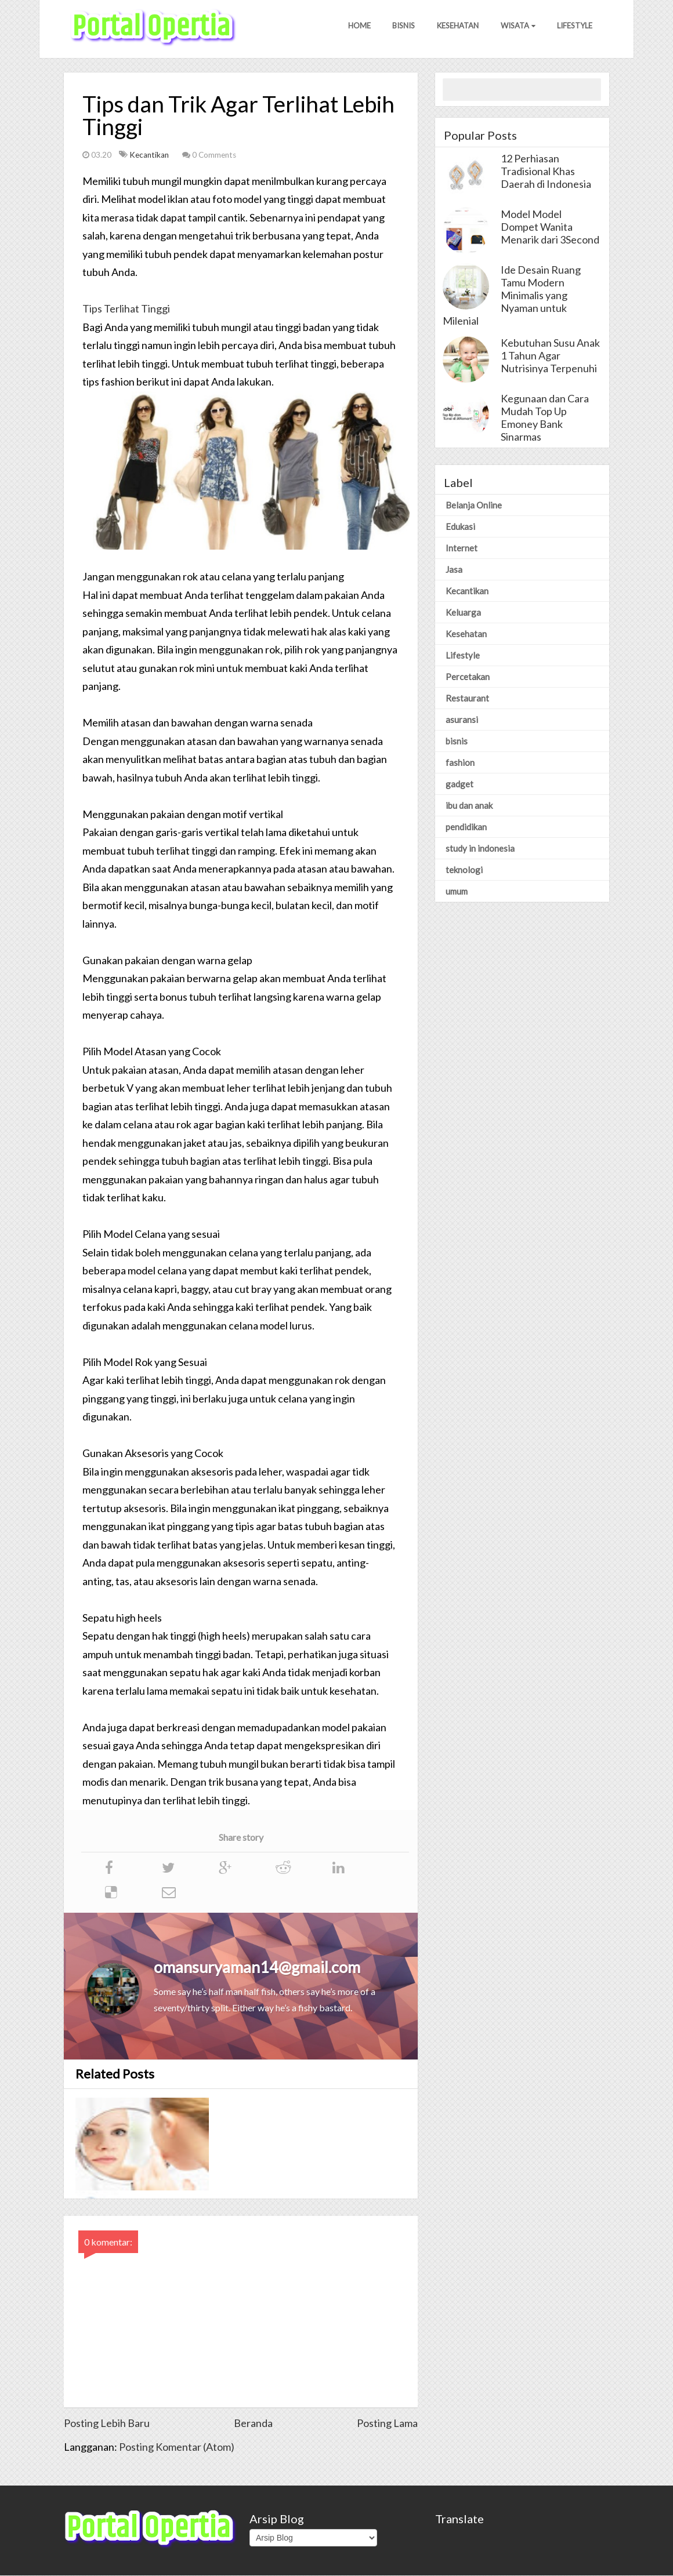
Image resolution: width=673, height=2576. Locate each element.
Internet (461, 548)
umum (457, 891)
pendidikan (466, 827)
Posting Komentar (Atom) (176, 2447)
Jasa (454, 570)
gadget (459, 784)
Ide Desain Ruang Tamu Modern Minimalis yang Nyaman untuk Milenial (512, 296)
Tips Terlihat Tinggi (126, 309)
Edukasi (460, 527)
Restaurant (467, 698)
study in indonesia (480, 849)
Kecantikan (150, 155)
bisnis (457, 741)
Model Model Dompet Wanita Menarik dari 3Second (550, 227)
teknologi (464, 870)
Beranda (253, 2423)
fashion (460, 763)
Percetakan (468, 677)
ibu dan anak (469, 806)
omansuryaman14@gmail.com (257, 1967)
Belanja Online (474, 505)
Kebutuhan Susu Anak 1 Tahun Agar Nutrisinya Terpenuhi (550, 356)
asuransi (462, 720)
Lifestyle (574, 28)
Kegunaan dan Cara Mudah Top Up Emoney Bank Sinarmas (545, 418)
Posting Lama (387, 2423)
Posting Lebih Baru (107, 2423)
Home (353, 28)
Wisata (515, 28)
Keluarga (463, 613)
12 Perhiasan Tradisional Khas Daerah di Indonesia (546, 171)
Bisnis (399, 28)
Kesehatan (454, 28)
